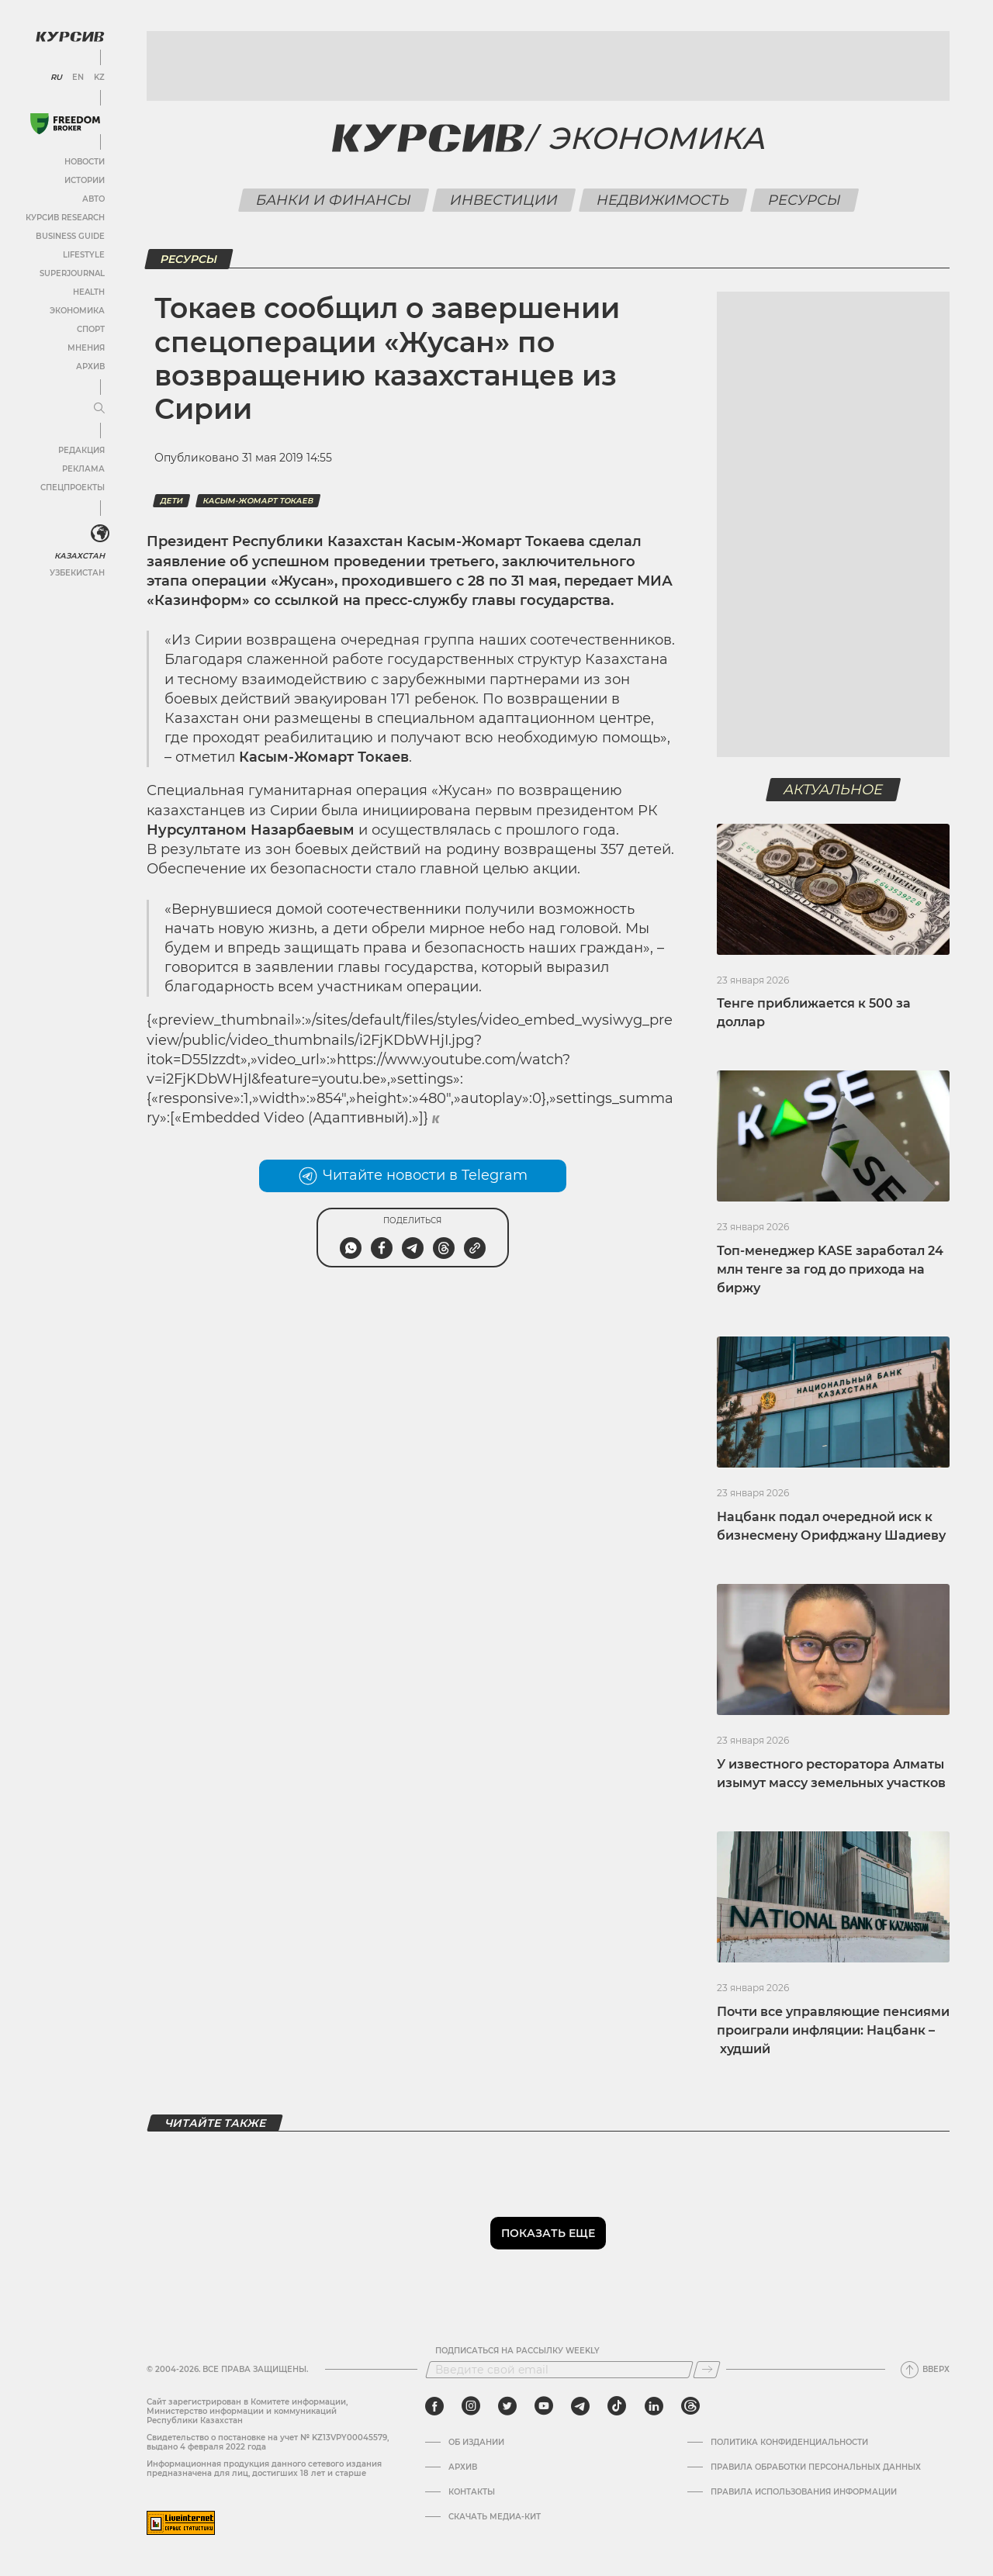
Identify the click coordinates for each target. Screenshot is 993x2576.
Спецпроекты (72, 487)
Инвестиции (503, 200)
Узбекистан (77, 573)
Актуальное (833, 789)
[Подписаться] (706, 2369)
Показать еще (548, 2233)
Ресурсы (804, 200)
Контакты (471, 2492)
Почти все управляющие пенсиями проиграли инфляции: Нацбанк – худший (833, 2030)
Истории (84, 180)
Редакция (81, 450)
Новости (84, 162)
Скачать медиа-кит (494, 2517)
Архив (90, 366)
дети (171, 501)
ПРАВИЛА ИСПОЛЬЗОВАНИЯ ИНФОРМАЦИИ (804, 2492)
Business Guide (70, 236)
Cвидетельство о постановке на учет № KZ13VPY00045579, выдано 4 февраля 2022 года (268, 2442)
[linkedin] (653, 2406)
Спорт (91, 329)
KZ (99, 77)
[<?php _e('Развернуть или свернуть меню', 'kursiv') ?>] (100, 534)
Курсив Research (65, 218)
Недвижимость (662, 200)
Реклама (83, 469)
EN (78, 77)
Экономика (77, 311)
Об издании (476, 2442)
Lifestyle (84, 255)
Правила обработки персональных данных (816, 2467)
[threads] (690, 2406)
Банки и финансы (333, 200)
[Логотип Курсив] (70, 36)
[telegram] (580, 2406)
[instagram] (471, 2406)
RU (56, 77)
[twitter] (507, 2406)
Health (89, 292)
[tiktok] (616, 2406)
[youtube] (544, 2406)
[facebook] (434, 2406)
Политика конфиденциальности (789, 2442)
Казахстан (79, 556)
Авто (93, 199)
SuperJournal (72, 273)
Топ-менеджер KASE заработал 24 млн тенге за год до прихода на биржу (830, 1269)
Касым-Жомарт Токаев (258, 501)
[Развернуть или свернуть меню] (99, 409)
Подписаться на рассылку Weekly (517, 2351)
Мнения (86, 348)
